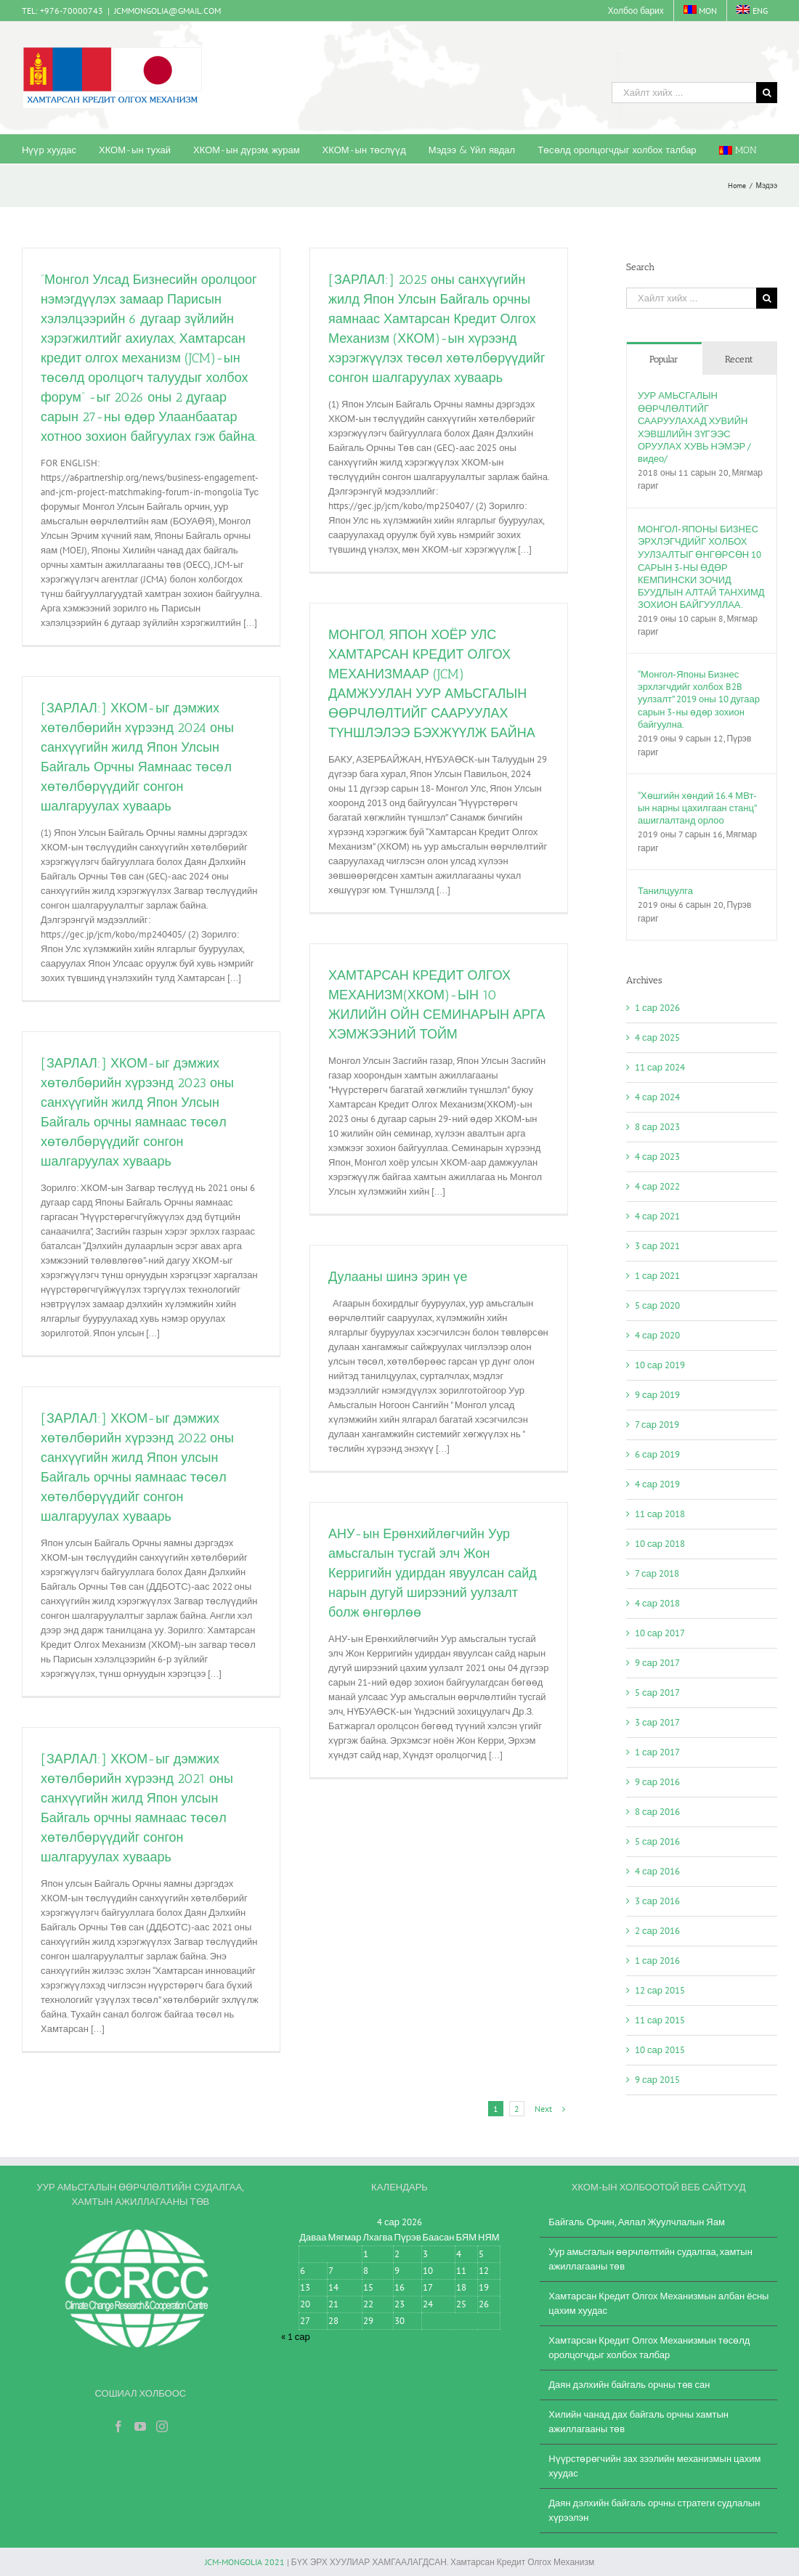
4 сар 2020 (657, 1335)
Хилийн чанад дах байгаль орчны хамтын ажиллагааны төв (638, 2421)
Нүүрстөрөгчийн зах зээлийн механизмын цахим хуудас (654, 2466)
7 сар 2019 (657, 1424)
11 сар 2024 (660, 1067)
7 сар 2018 (657, 1573)
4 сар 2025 (657, 1037)
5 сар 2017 (657, 1692)
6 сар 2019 (657, 1454)
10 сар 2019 (660, 1365)
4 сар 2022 (657, 1186)
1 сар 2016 (657, 1960)
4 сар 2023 (657, 1156)
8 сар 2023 (657, 1127)
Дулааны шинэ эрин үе (397, 1277)
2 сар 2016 (657, 1931)
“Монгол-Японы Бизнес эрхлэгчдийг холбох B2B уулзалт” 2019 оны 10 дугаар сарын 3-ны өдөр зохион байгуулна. (699, 699)
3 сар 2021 (657, 1246)
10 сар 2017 (660, 1633)
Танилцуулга (665, 891)
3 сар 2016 (657, 1901)
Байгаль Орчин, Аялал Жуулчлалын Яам (636, 2222)
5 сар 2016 (657, 1841)
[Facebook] (118, 2426)
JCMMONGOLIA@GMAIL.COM (167, 10)
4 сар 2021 (657, 1216)
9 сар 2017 (657, 1663)
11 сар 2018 (660, 1514)
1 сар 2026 (657, 1007)
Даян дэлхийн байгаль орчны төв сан (629, 2384)
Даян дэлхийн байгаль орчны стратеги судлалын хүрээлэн (654, 2510)
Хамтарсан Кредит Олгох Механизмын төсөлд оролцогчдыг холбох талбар (649, 2347)
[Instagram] (162, 2426)
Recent (739, 359)
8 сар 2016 (657, 1811)
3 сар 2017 (657, 1722)
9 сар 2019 (657, 1395)
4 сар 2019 (657, 1484)
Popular (663, 359)
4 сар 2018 (657, 1603)
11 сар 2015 (660, 2020)
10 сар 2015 (660, 2050)
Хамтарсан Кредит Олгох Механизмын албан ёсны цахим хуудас (658, 2303)
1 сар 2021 (657, 1275)
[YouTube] (140, 2426)
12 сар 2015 (660, 1990)
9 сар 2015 (657, 2079)
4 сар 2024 (657, 1097)
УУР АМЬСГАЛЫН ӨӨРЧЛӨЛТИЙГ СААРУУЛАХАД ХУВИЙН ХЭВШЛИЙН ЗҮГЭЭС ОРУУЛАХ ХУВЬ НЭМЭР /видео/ (694, 427)
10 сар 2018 (660, 1543)
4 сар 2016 (657, 1871)
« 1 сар (295, 2337)
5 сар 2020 (657, 1305)
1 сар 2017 (657, 1752)
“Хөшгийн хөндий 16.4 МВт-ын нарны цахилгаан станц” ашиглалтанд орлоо (697, 807)
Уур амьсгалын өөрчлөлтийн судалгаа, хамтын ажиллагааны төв (650, 2259)
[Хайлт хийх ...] (684, 92)
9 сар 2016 (657, 1782)
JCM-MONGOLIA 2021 (245, 2561)
